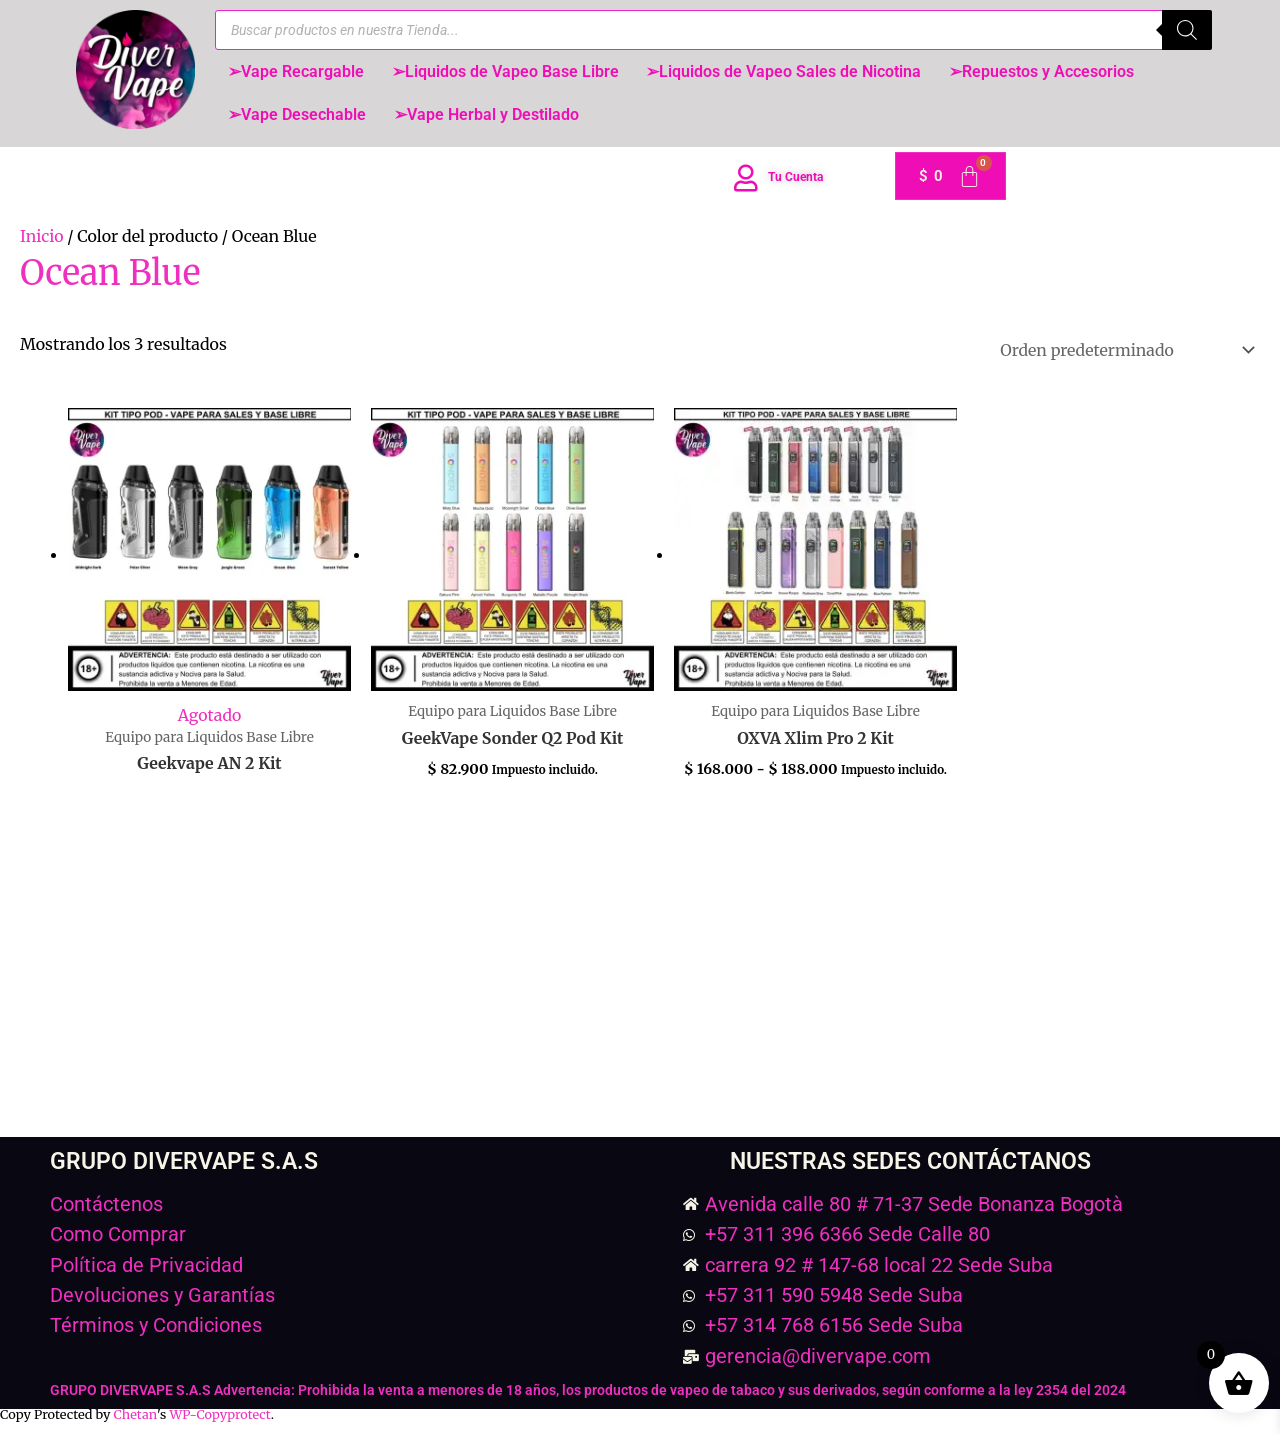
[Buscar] (1187, 30)
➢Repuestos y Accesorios (1050, 72)
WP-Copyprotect (220, 1421)
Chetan (135, 1421)
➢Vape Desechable (299, 118)
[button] (298, 73)
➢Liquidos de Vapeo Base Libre (509, 72)
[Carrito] (950, 181)
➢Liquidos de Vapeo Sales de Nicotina (790, 72)
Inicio (42, 242)
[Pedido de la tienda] (1122, 355)
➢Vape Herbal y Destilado (490, 118)
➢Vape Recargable (298, 72)
